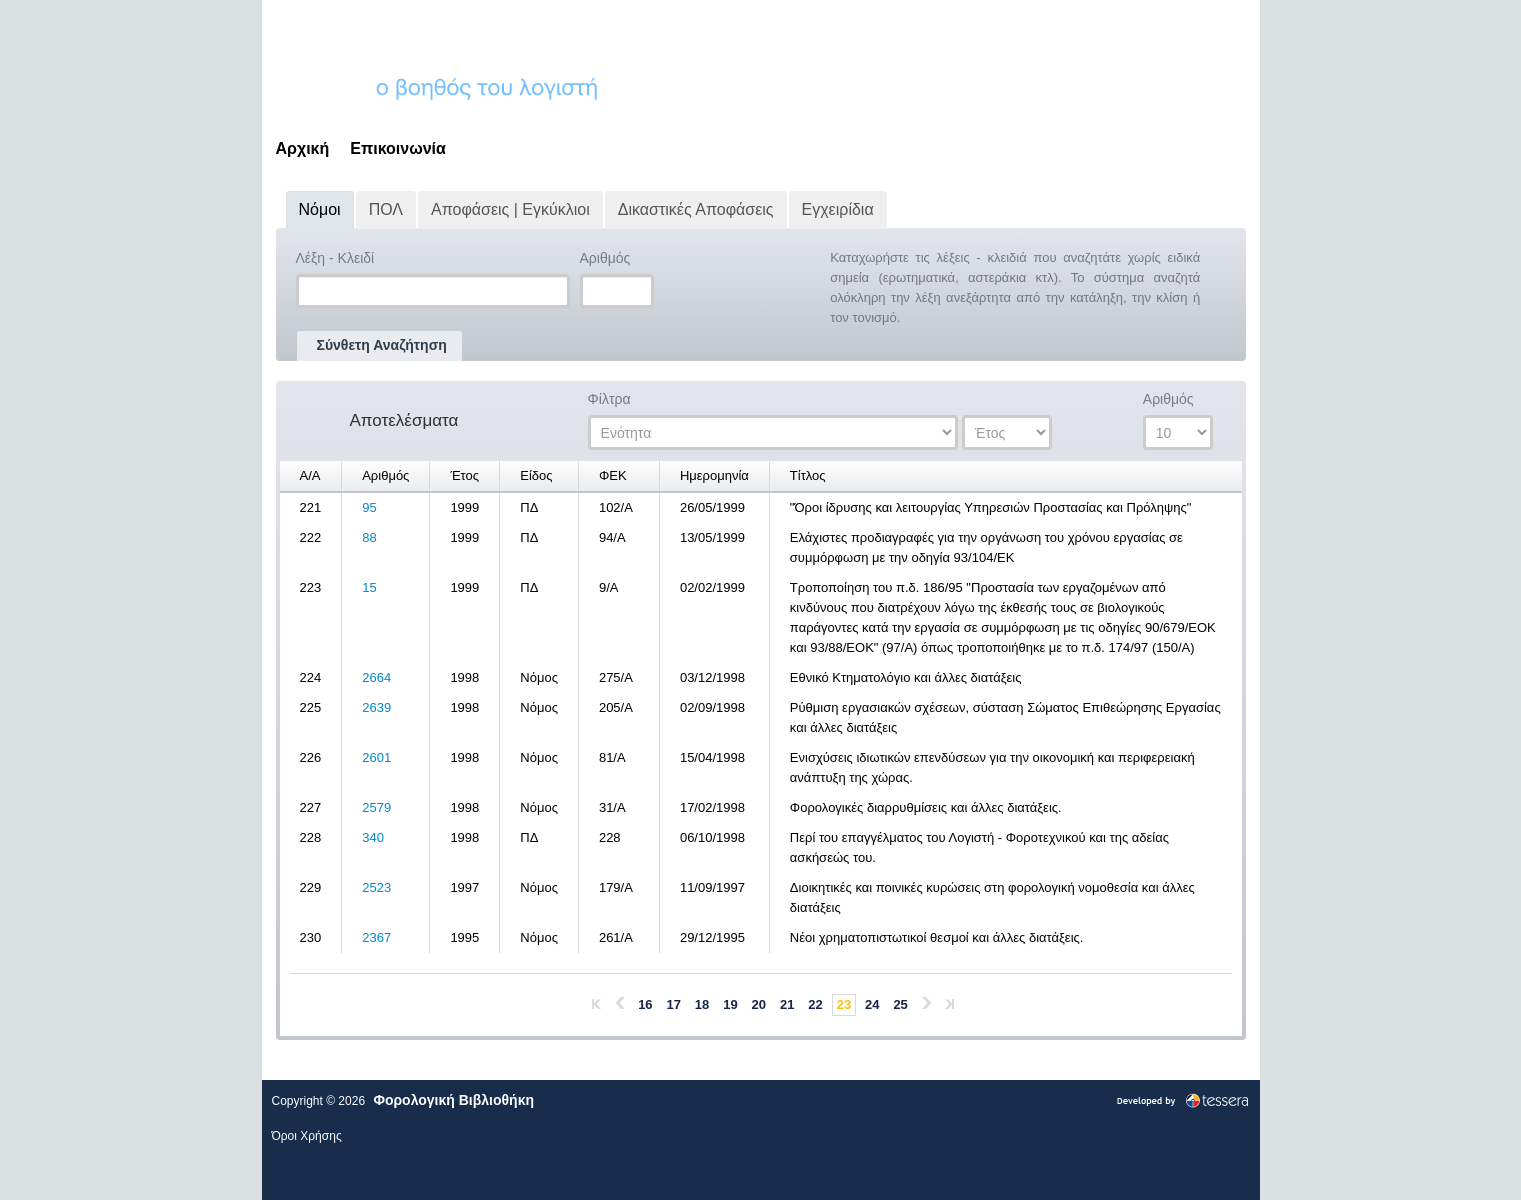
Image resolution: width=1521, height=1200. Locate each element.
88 (369, 537)
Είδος (536, 475)
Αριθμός (619, 259)
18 (702, 1004)
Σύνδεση (1137, 24)
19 (730, 1004)
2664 (376, 677)
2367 (376, 937)
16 (645, 1004)
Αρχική (303, 148)
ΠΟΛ (386, 209)
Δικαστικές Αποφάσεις (696, 209)
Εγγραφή (1209, 24)
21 (787, 1004)
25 (900, 1004)
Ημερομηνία (714, 475)
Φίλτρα (623, 400)
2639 (376, 707)
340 (373, 837)
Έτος (464, 475)
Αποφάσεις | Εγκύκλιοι (510, 209)
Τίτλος (808, 475)
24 (872, 1004)
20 (759, 1004)
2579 (376, 807)
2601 (376, 757)
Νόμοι (320, 209)
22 (815, 1004)
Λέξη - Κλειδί (349, 259)
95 (369, 507)
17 (674, 1004)
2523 (376, 887)
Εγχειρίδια (838, 209)
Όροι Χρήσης (307, 1136)
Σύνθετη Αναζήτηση (382, 345)
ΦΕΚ (613, 475)
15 (369, 587)
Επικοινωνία (398, 148)
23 (844, 1004)
